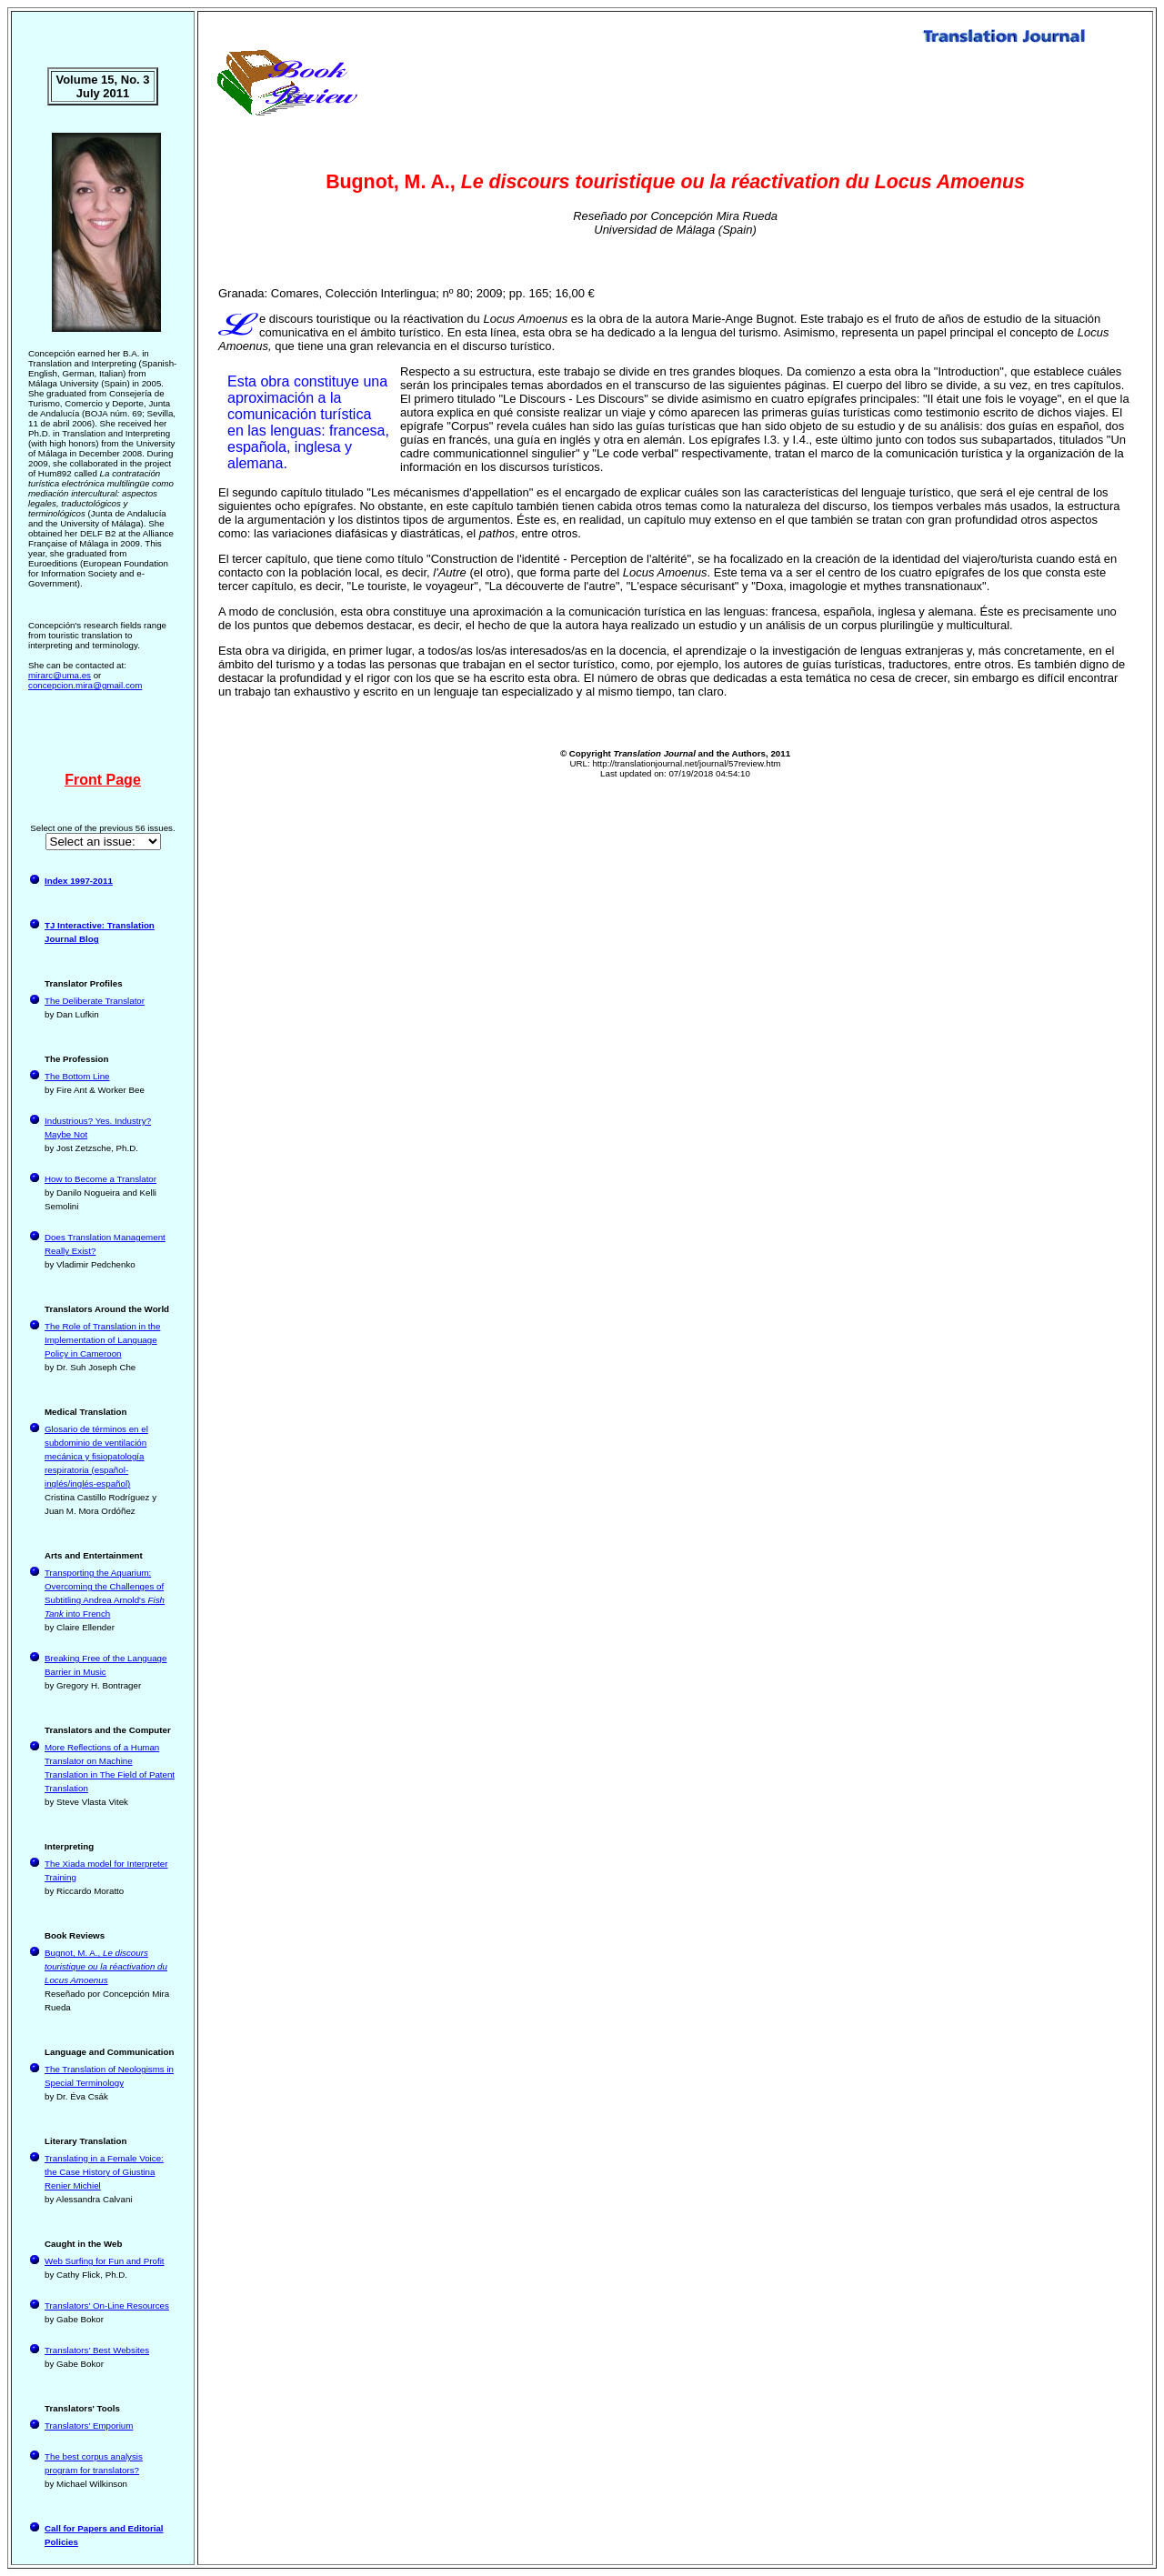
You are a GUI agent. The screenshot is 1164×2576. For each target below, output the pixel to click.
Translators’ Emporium (89, 2426)
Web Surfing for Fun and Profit (105, 2261)
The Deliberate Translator (95, 1001)
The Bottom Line (77, 1076)
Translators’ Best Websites (97, 2350)
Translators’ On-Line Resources (107, 2305)
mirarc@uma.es (59, 675)
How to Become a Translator (100, 1179)
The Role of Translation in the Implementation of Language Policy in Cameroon (102, 1339)
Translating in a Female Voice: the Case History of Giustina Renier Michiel (104, 2171)
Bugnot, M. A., (106, 1966)
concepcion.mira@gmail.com (85, 685)
